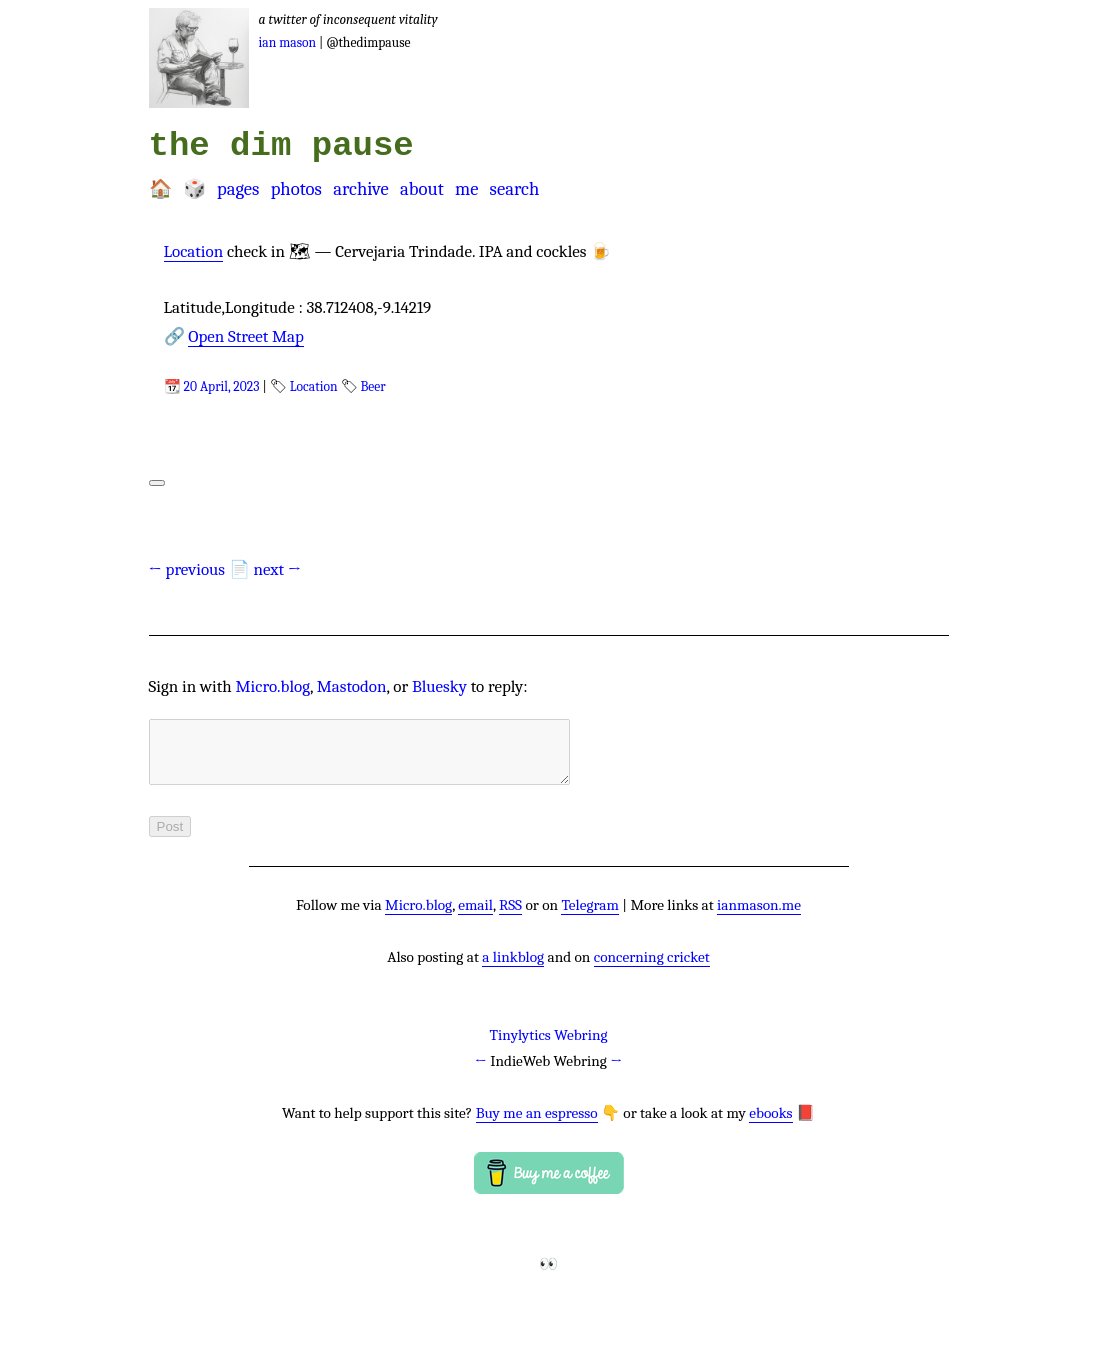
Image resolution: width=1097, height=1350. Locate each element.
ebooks (770, 1125)
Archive (361, 189)
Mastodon (352, 686)
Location (194, 251)
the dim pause (281, 146)
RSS (510, 917)
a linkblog (513, 969)
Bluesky (439, 686)
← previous (187, 569)
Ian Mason (288, 42)
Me (466, 189)
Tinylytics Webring (549, 1047)
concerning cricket (652, 969)
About (422, 189)
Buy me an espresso (537, 1125)
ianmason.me (759, 917)
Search (515, 189)
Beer (373, 386)
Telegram (590, 917)
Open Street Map (246, 336)
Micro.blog (273, 686)
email (475, 917)
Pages (238, 189)
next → (277, 569)
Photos (296, 189)
